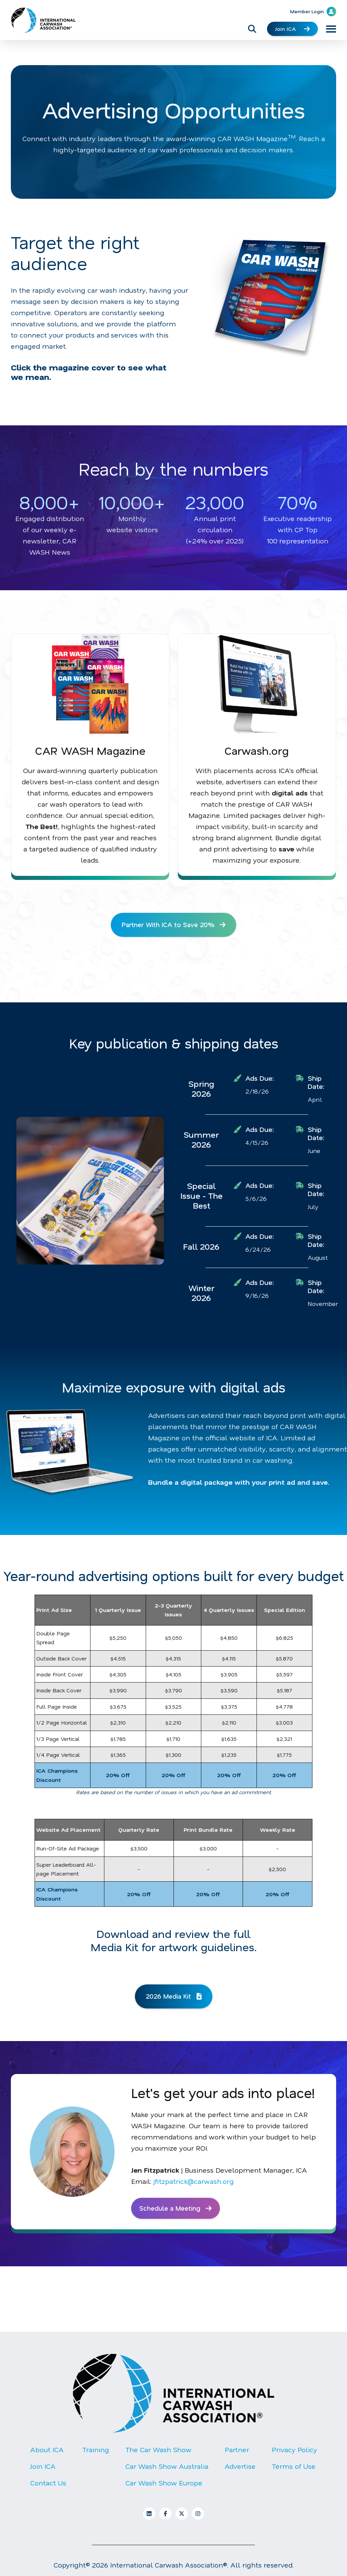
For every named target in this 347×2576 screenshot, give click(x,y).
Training (95, 2451)
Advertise (240, 2468)
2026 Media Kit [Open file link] (173, 1997)
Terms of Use (293, 2468)
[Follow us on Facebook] (165, 2516)
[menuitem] (48, 2474)
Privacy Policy (294, 2451)
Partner (237, 2451)
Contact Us (48, 2485)
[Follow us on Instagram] (198, 2516)
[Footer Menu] (173, 2474)
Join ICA (292, 28)
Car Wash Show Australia (166, 2468)
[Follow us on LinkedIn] (149, 2516)
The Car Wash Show (158, 2451)
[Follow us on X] (182, 2516)
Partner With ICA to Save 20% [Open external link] (174, 925)
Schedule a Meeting (177, 2210)
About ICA (47, 2451)
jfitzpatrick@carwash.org (194, 2182)
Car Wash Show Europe (163, 2485)
